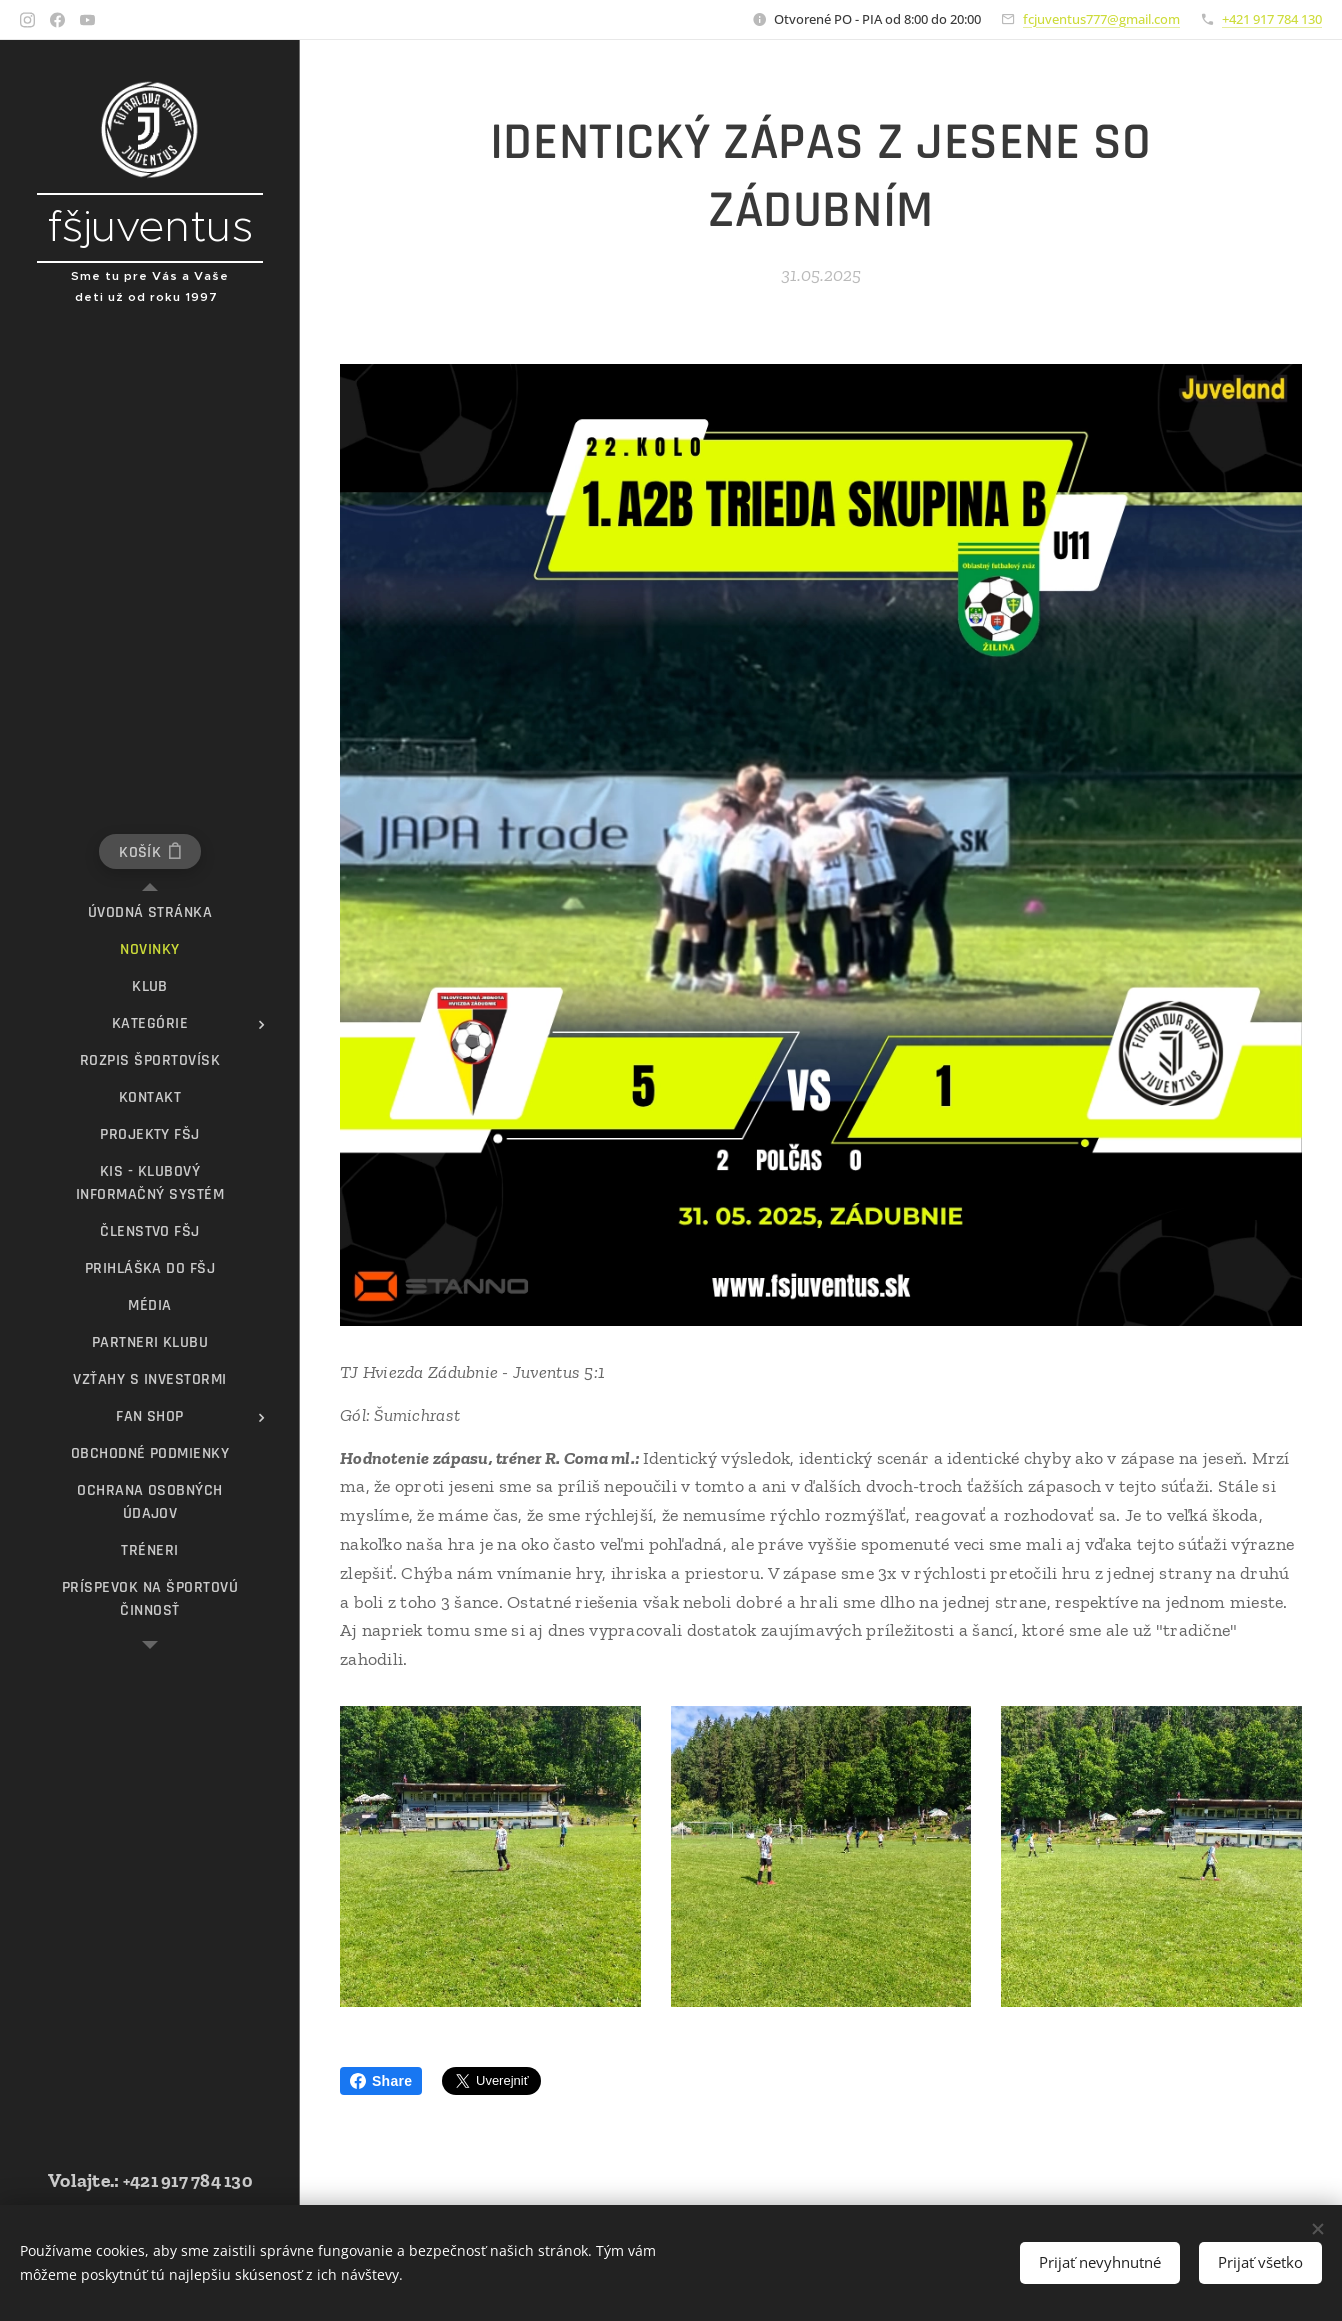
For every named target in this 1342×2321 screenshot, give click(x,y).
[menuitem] (150, 912)
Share (381, 2081)
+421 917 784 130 (1272, 19)
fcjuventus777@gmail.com (1101, 19)
